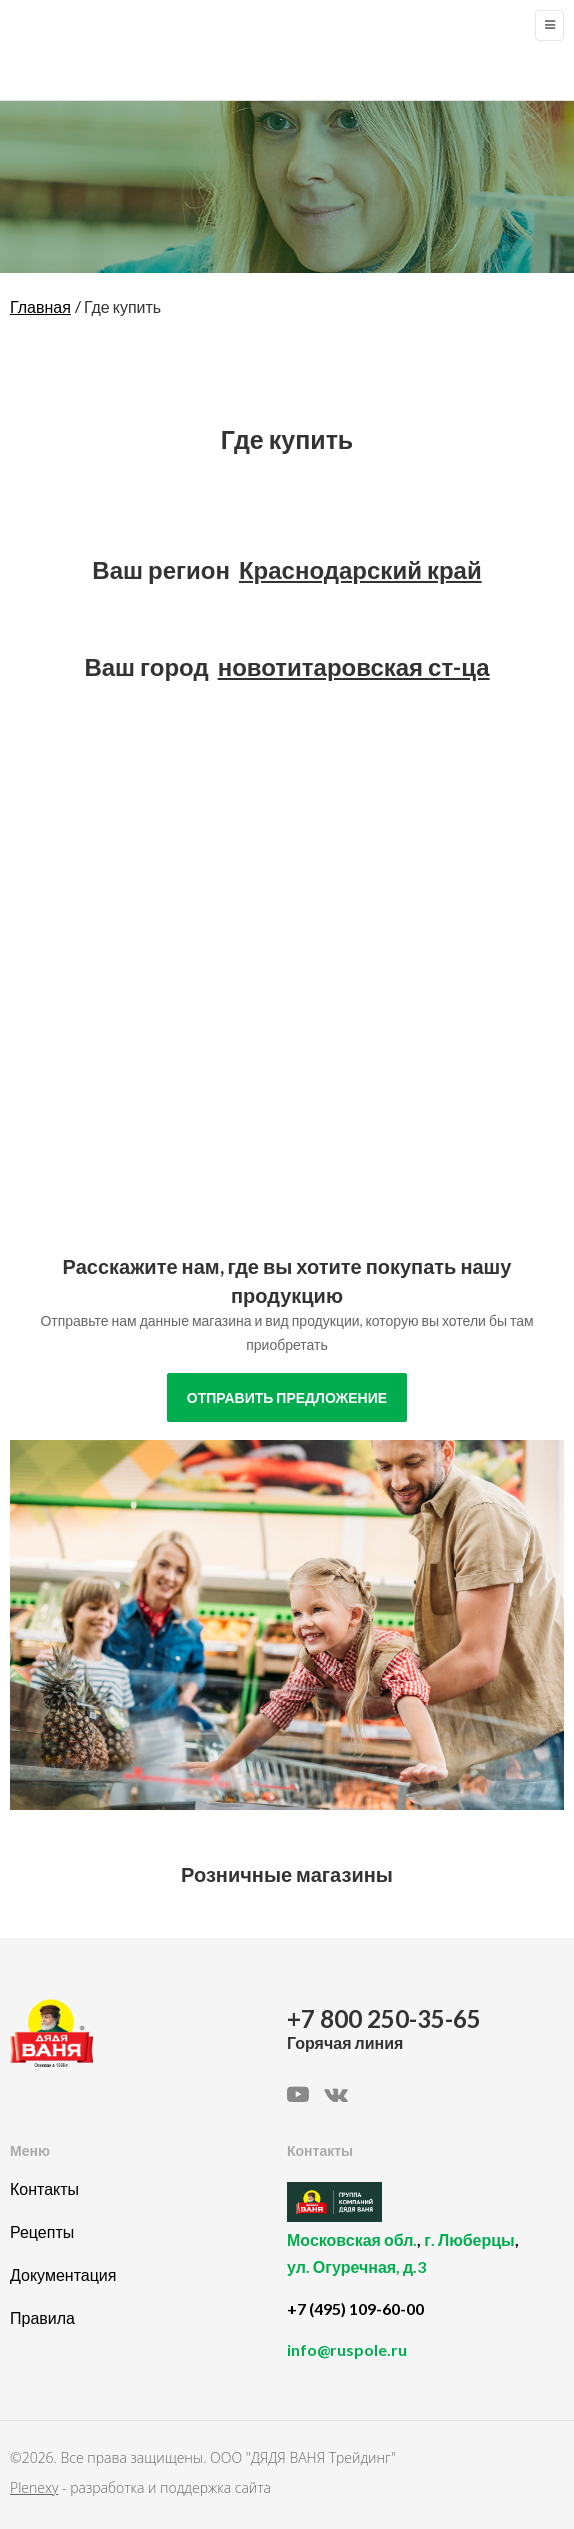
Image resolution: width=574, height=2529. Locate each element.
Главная (40, 306)
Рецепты (42, 2231)
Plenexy (34, 2487)
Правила (42, 2317)
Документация (63, 2274)
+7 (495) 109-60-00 (355, 2308)
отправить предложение (287, 1397)
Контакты (44, 2188)
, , (420, 2264)
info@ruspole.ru (347, 2349)
